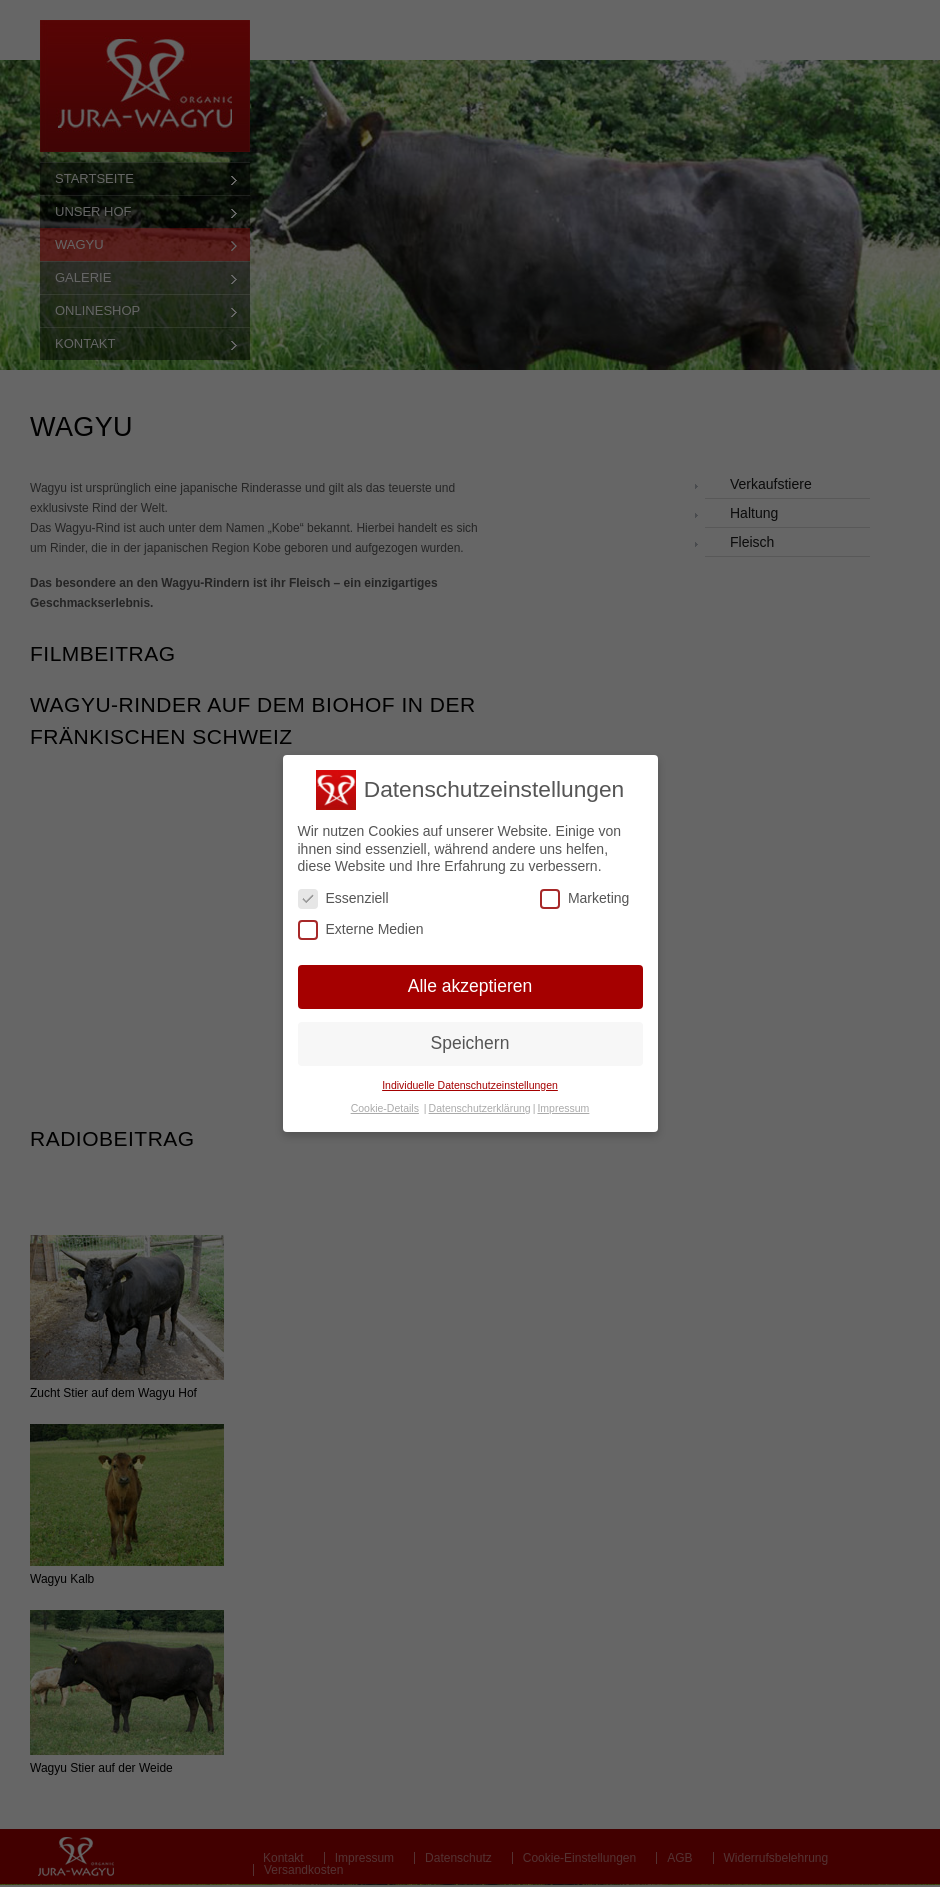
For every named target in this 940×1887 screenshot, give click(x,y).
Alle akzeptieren (470, 986)
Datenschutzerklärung (480, 1108)
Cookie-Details (385, 1108)
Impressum (563, 1108)
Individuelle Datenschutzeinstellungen (470, 1085)
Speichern (470, 1043)
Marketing (584, 898)
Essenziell (343, 898)
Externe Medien (361, 929)
